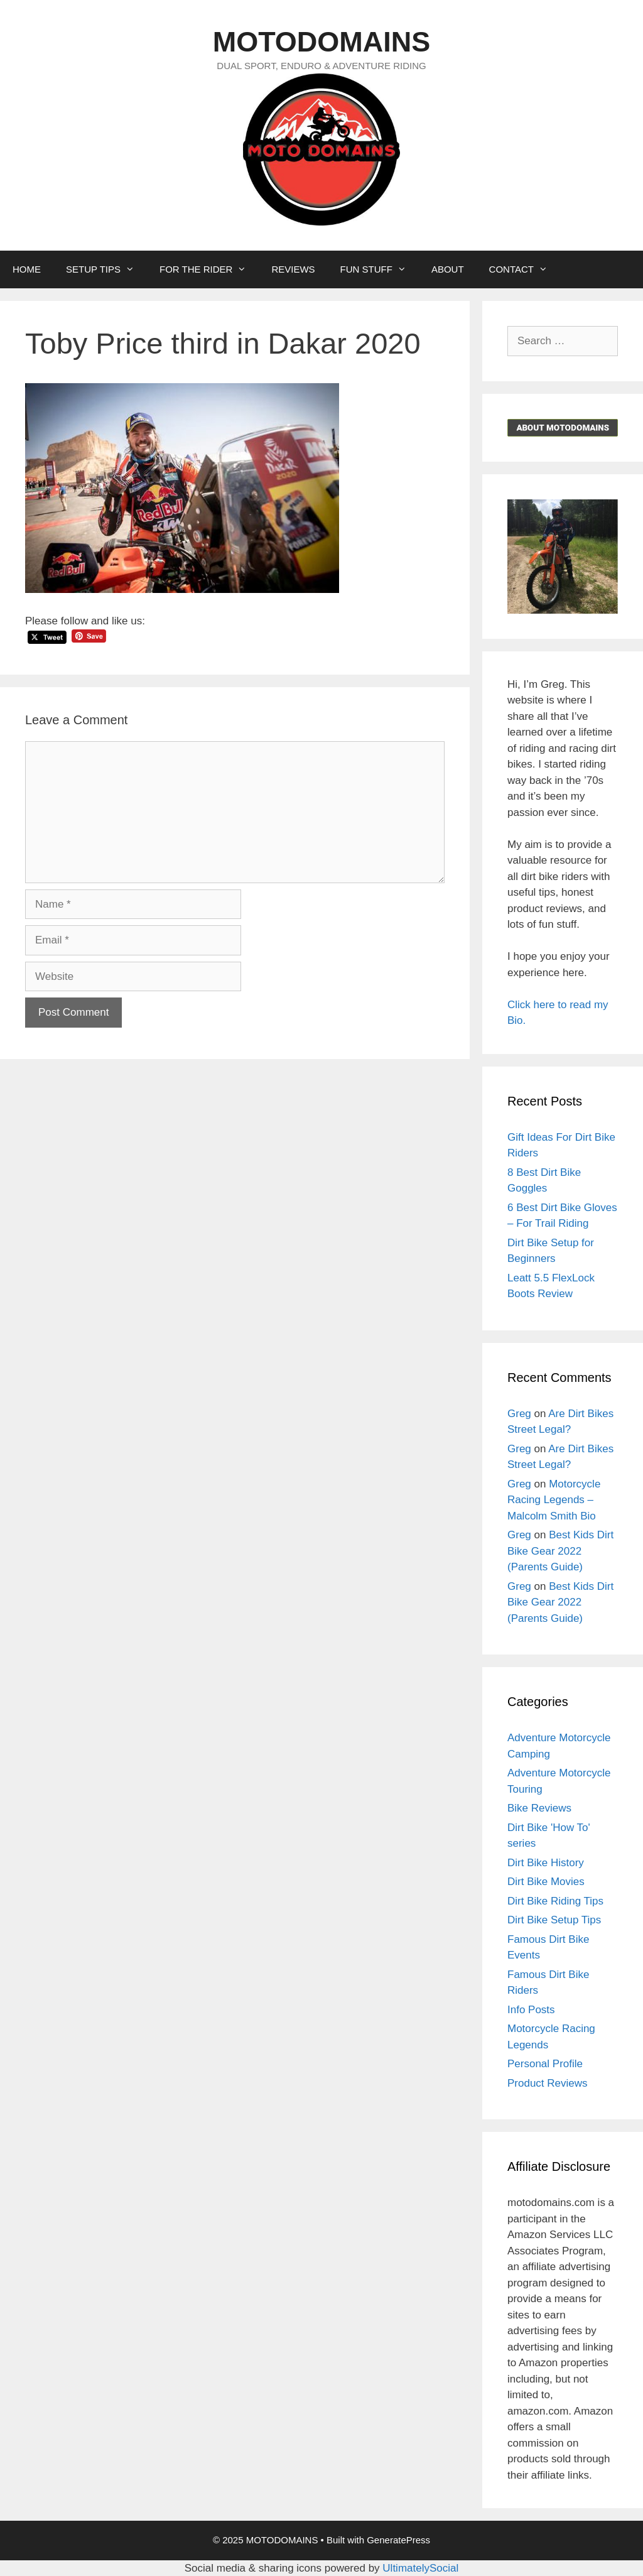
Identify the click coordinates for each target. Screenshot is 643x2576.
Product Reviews (547, 2083)
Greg (519, 1414)
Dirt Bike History (545, 1863)
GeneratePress (398, 2540)
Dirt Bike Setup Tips (554, 1920)
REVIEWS (293, 269)
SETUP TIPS (106, 269)
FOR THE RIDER (209, 269)
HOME (27, 269)
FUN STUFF (379, 269)
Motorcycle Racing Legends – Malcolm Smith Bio (553, 1500)
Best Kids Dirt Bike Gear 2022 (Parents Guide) (560, 1551)
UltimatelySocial (420, 2568)
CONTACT (524, 269)
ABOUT (447, 269)
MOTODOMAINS (322, 42)
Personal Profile (545, 2064)
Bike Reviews (539, 1808)
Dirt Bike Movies (546, 1882)
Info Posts (531, 2010)
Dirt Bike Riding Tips (555, 1901)
